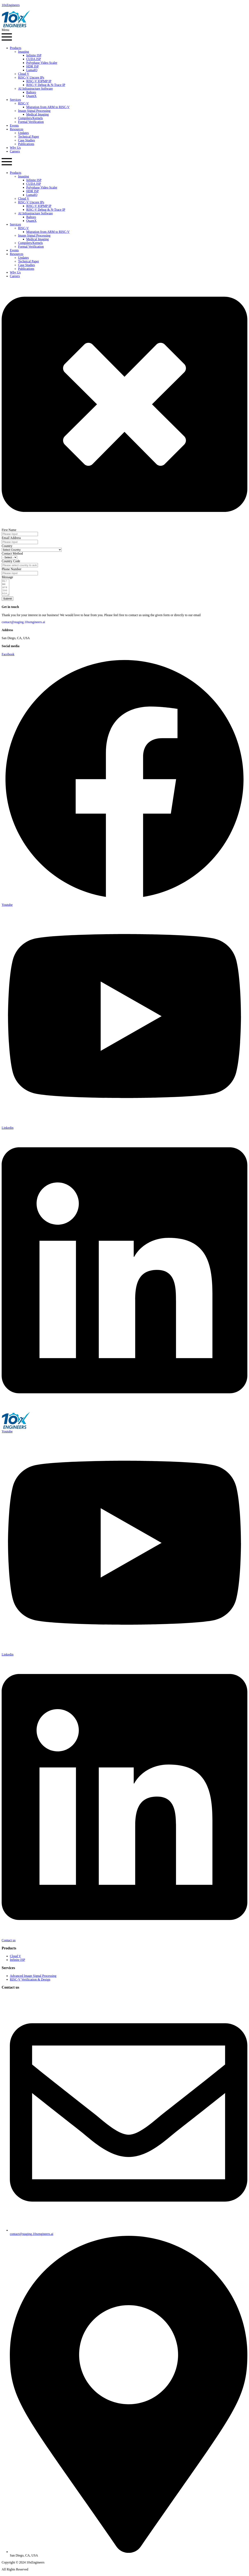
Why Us (15, 147)
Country (7, 546)
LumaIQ (31, 70)
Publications (26, 144)
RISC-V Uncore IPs (31, 77)
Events (14, 125)
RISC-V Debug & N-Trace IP (45, 85)
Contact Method (12, 553)
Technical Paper (28, 136)
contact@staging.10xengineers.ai (23, 625)
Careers (15, 151)
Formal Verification (31, 122)
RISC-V (23, 103)
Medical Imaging (37, 114)
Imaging (23, 51)
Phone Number (11, 569)
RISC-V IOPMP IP (38, 81)
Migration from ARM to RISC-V (48, 107)
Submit (7, 601)
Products (15, 48)
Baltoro (31, 92)
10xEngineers (11, 5)
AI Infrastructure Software (35, 88)
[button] (124, 35)
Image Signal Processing (34, 110)
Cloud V (23, 74)
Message (7, 577)
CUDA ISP (33, 59)
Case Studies (26, 140)
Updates (23, 133)
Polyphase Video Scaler (41, 62)
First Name (9, 530)
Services (15, 99)
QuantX (31, 96)
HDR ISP (32, 66)
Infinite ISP (33, 55)
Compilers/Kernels (30, 118)
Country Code (11, 561)
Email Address (11, 538)
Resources (16, 129)
